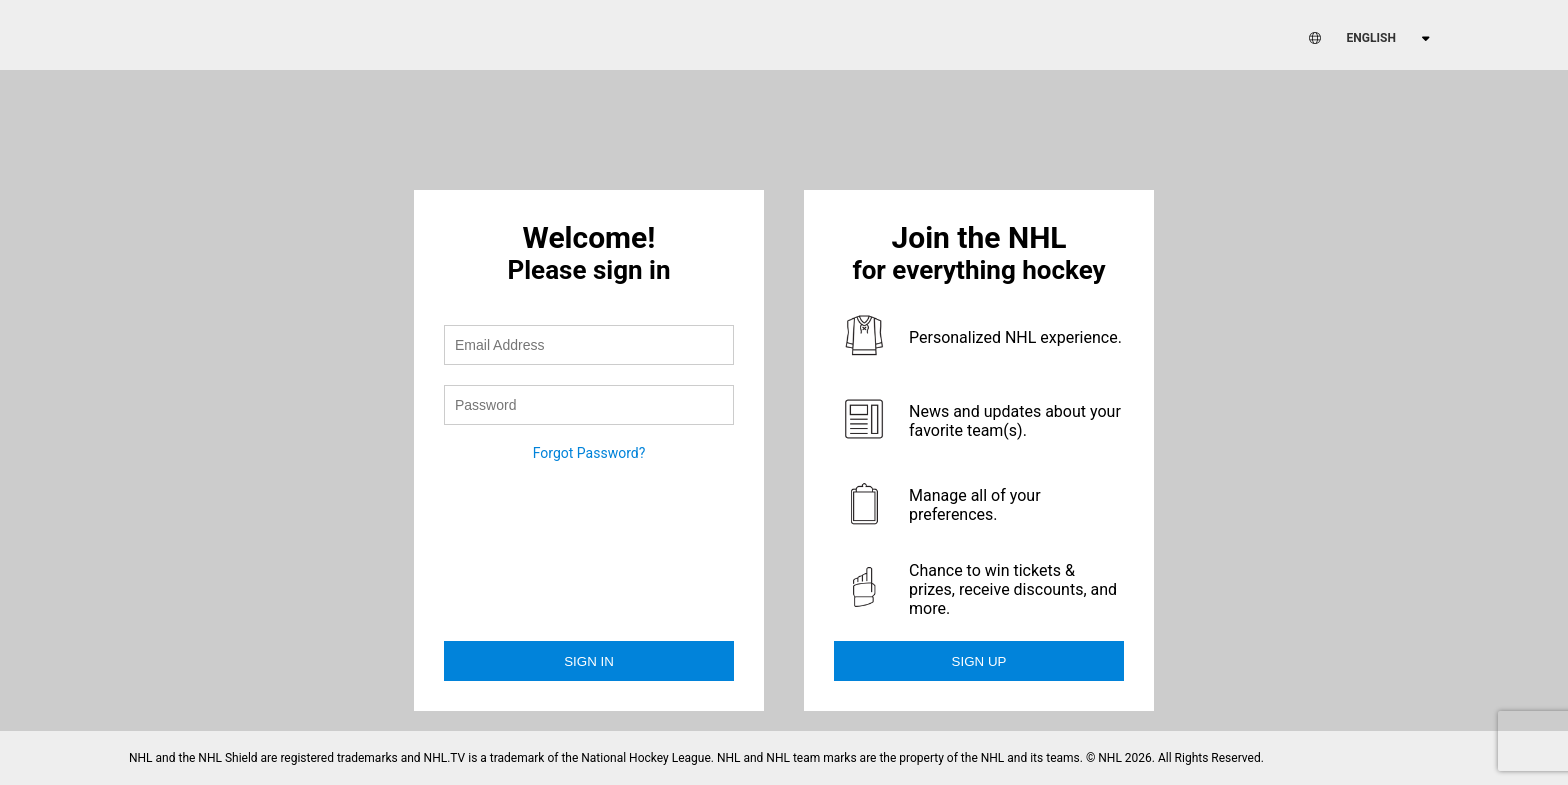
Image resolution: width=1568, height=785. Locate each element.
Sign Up (979, 661)
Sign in (589, 661)
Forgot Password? (589, 453)
